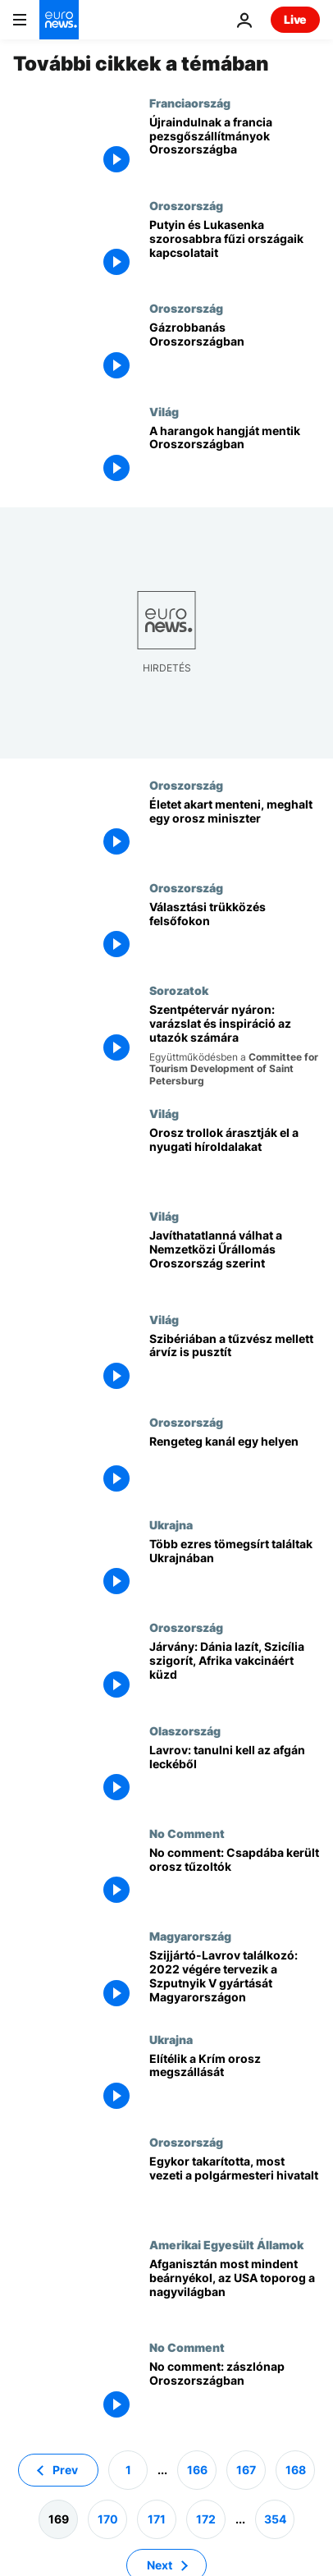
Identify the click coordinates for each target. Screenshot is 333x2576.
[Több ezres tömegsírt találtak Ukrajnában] (234, 1569)
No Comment (187, 1833)
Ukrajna (171, 1524)
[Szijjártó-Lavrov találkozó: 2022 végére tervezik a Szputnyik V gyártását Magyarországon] (234, 1980)
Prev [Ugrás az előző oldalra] (65, 2469)
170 (108, 2518)
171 (157, 2518)
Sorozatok (178, 990)
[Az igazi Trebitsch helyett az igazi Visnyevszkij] (234, 932)
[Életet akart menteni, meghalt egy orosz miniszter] (234, 829)
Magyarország (190, 1935)
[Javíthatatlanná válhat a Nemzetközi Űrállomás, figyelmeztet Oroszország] (234, 1260)
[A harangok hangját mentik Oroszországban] (234, 456)
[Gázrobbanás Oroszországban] (234, 352)
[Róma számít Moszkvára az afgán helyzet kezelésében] (234, 1775)
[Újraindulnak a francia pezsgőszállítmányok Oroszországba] (234, 147)
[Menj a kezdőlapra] (59, 19)
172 (206, 2518)
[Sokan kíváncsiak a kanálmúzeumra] (234, 1466)
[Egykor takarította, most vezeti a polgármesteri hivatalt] (234, 2186)
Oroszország (186, 205)
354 (275, 2518)
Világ (164, 411)
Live (295, 19)
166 (197, 2469)
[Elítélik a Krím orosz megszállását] (234, 2083)
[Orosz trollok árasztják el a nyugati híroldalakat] (234, 1157)
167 (246, 2469)
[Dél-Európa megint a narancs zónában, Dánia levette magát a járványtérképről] (234, 1671)
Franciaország (189, 102)
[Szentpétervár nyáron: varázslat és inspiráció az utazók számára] (234, 1045)
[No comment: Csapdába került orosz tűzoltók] (234, 1877)
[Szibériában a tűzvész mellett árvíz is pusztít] (234, 1364)
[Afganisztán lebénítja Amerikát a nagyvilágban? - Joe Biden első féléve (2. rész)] (234, 2289)
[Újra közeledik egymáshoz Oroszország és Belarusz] (234, 250)
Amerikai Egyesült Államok (226, 2244)
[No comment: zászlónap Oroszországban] (234, 2391)
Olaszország (185, 1730)
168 (295, 2469)
